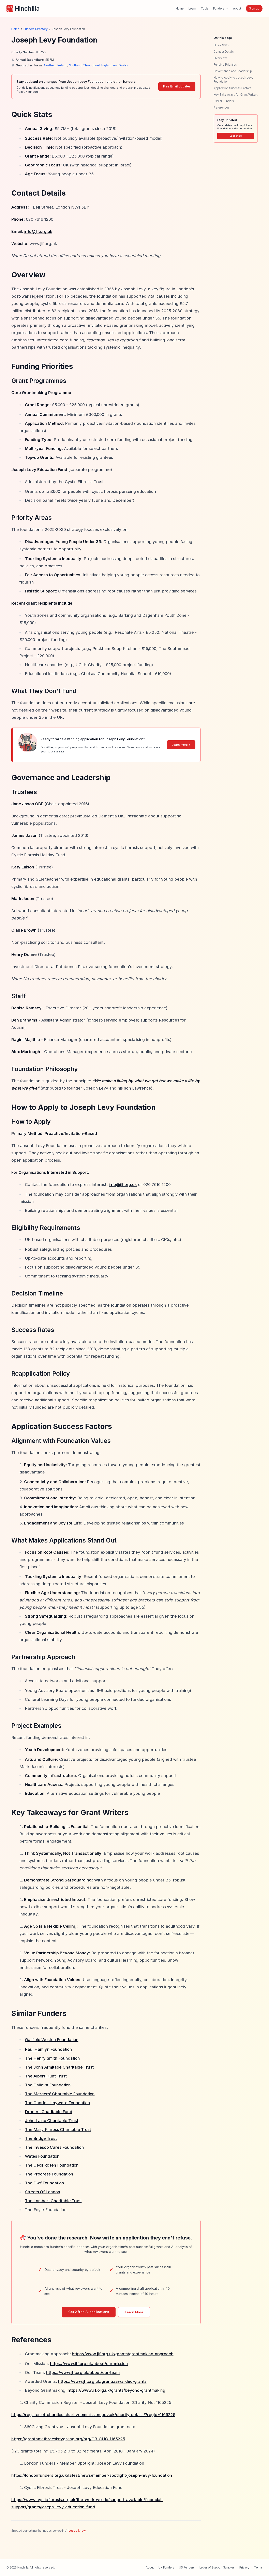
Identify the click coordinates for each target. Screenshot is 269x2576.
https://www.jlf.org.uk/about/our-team (83, 2372)
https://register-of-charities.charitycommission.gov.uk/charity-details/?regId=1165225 (93, 2414)
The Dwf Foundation (44, 2183)
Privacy (244, 2567)
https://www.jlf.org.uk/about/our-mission (89, 2363)
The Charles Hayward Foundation (57, 2102)
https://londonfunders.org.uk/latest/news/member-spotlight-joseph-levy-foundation (91, 2475)
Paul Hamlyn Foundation (48, 2049)
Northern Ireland (55, 65)
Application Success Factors (232, 88)
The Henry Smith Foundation (52, 2058)
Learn (192, 8)
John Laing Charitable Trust (51, 2120)
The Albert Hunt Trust (46, 2076)
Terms (258, 2567)
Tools (204, 8)
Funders (220, 8)
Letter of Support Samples (217, 2567)
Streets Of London (42, 2191)
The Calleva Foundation (48, 2085)
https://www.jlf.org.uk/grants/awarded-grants (102, 2381)
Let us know (77, 2530)
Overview (220, 58)
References (221, 107)
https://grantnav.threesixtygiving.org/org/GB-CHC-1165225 (68, 2438)
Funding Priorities (225, 64)
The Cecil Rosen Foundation (52, 2165)
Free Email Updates (177, 86)
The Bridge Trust (41, 2138)
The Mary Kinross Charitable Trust (58, 2129)
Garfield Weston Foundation (51, 2039)
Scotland (75, 65)
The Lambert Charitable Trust (53, 2200)
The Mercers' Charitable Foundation (60, 2093)
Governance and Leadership (233, 71)
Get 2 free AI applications (88, 2312)
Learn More (134, 2312)
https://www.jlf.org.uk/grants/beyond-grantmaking (116, 2390)
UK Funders (166, 2567)
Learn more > (181, 744)
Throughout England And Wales (105, 65)
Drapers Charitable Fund (48, 2111)
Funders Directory (36, 29)
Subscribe (235, 135)
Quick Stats (221, 45)
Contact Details (224, 51)
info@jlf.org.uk (38, 231)
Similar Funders (224, 101)
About (237, 8)
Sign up (254, 8)
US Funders (187, 2567)
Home (180, 8)
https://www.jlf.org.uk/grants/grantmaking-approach (123, 2353)
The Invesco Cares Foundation (54, 2147)
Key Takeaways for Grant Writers (236, 94)
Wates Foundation (42, 2156)
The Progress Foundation (49, 2174)
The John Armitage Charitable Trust (59, 2067)
